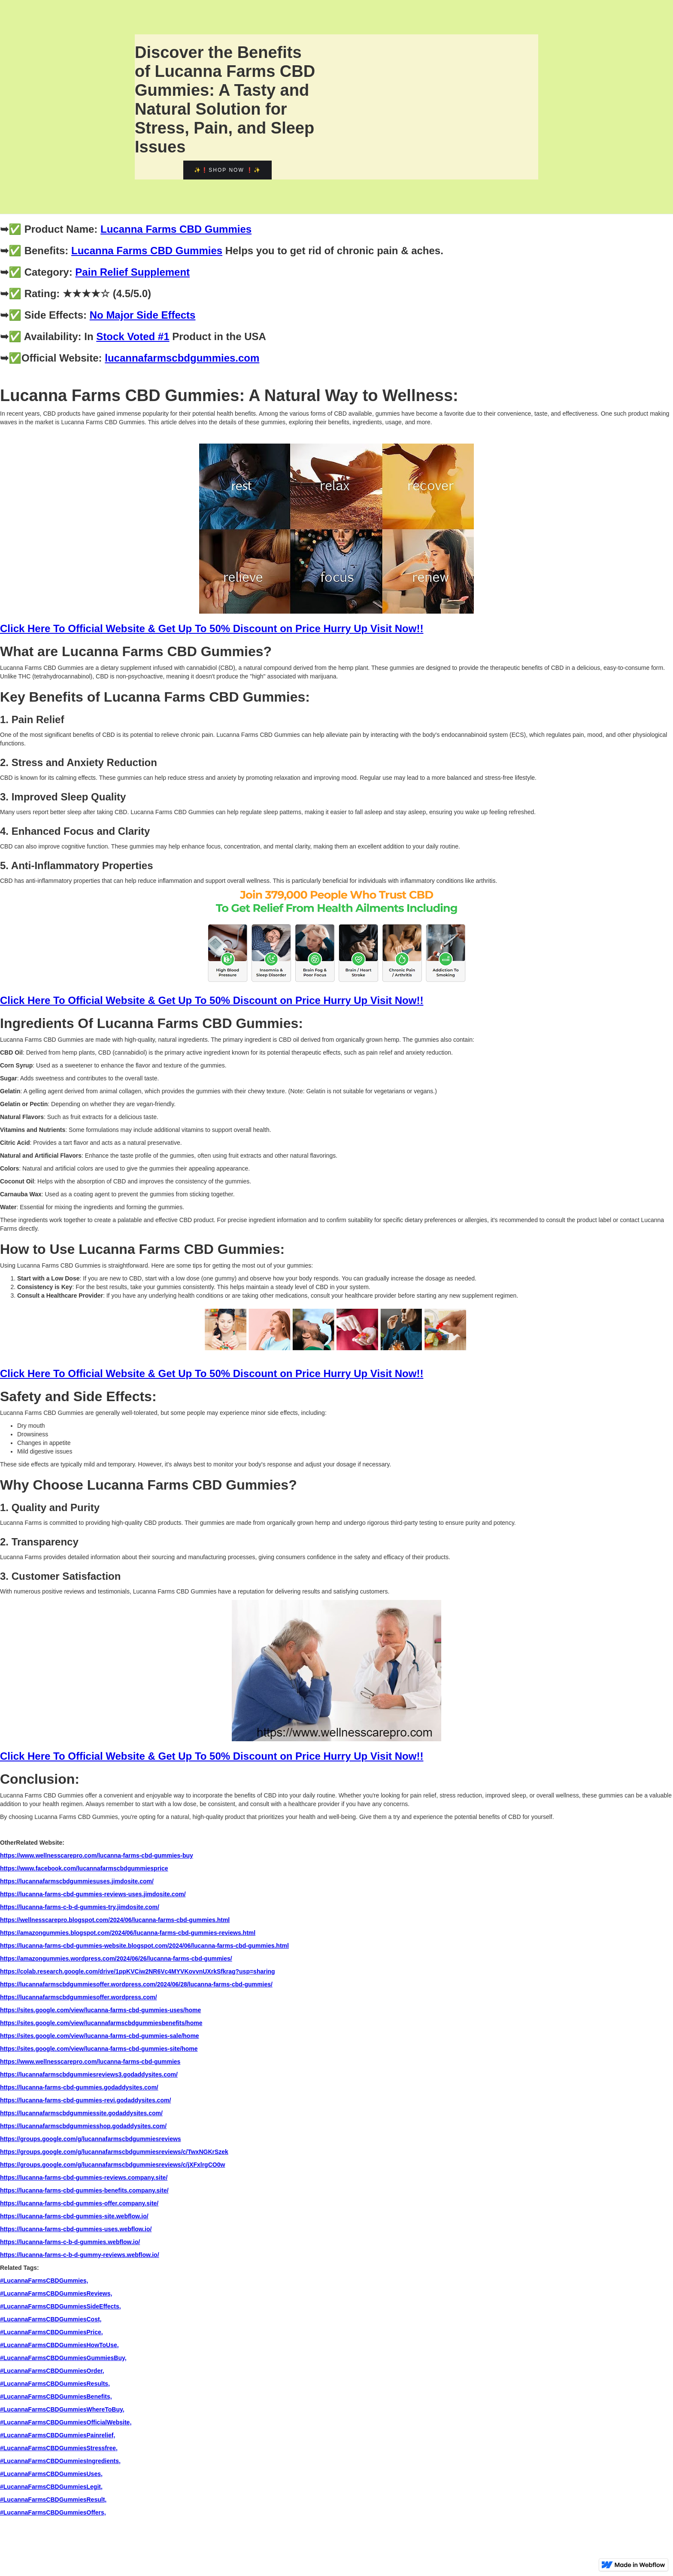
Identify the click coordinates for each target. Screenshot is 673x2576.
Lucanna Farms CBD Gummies (176, 229)
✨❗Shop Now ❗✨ (227, 170)
